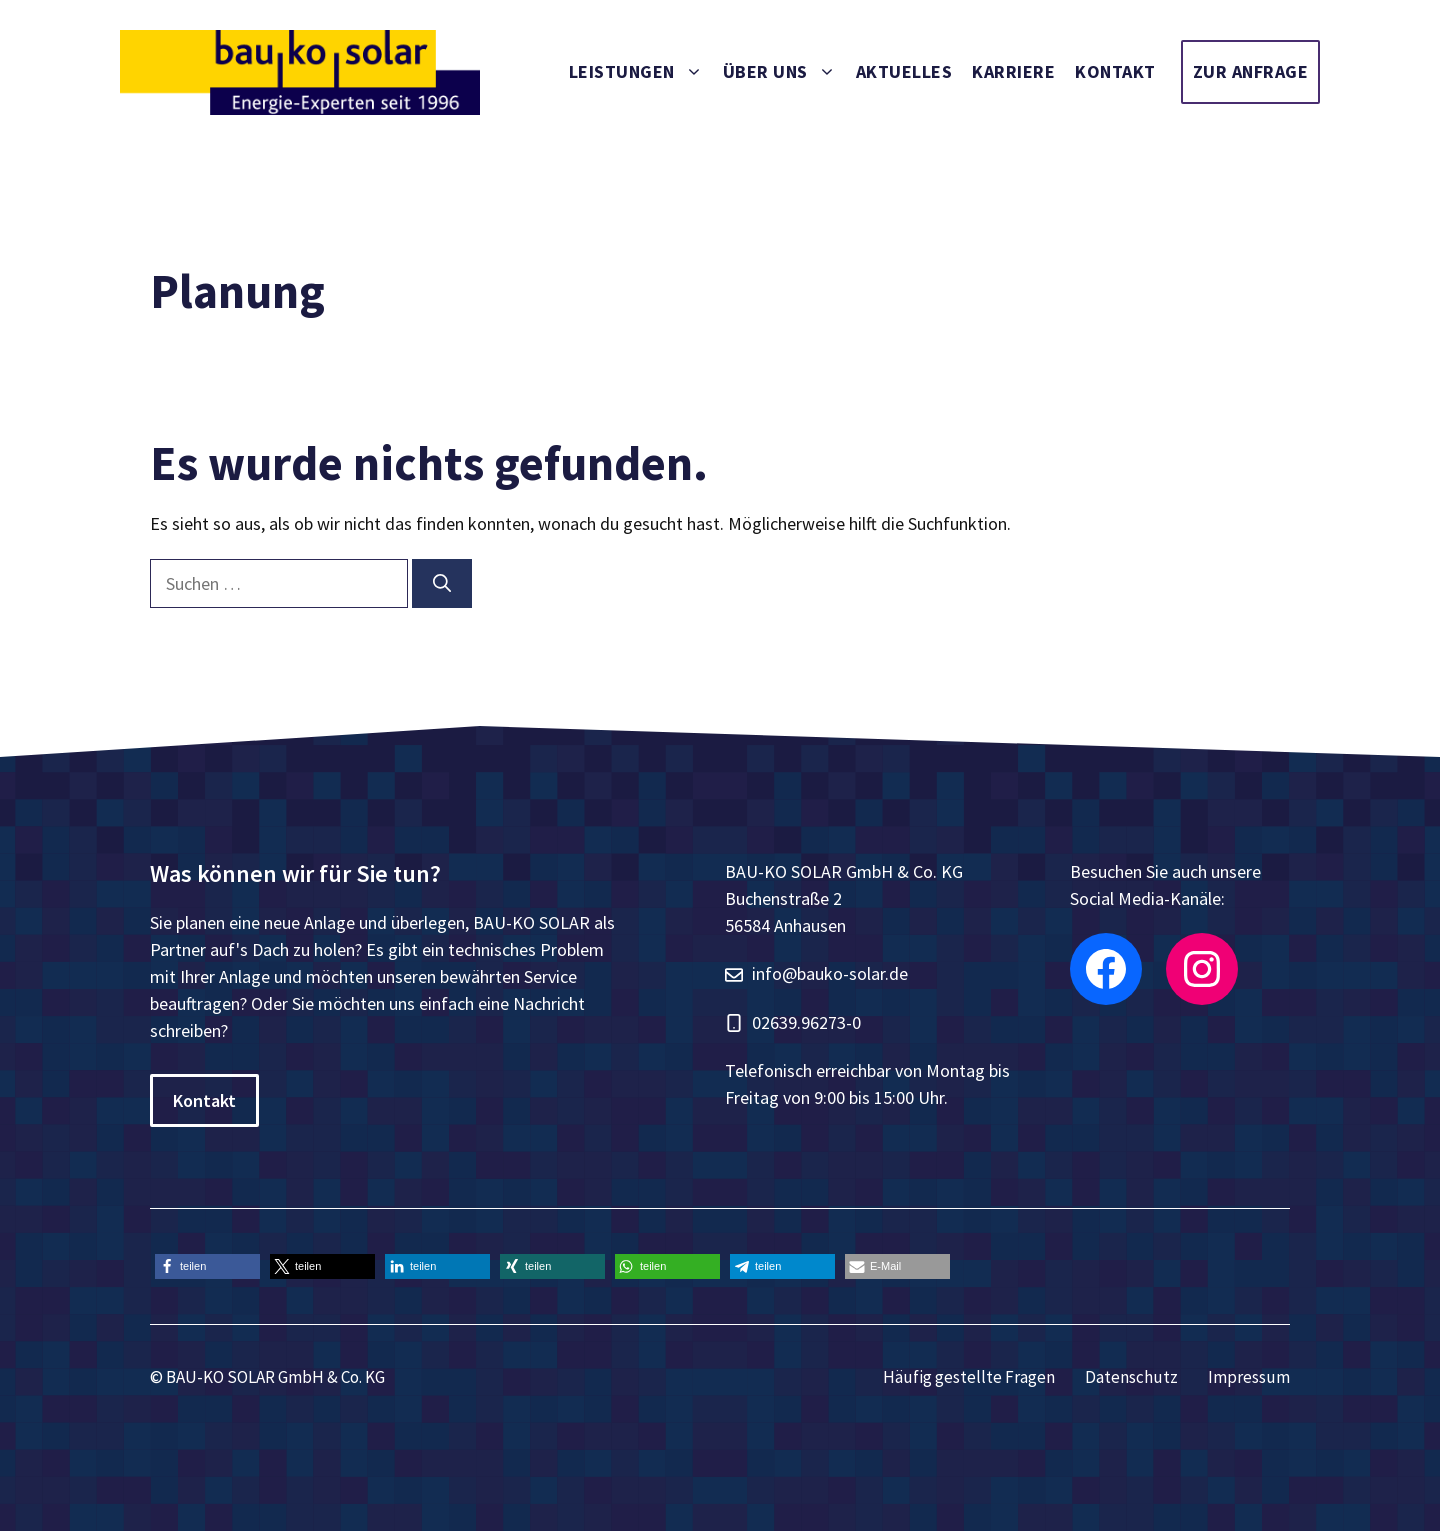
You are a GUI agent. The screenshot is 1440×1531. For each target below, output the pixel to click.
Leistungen (641, 72)
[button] (207, 1266)
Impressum (1249, 1377)
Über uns (784, 72)
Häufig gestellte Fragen (969, 1377)
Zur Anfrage (1251, 71)
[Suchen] (442, 583)
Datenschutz (1131, 1377)
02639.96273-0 (806, 1022)
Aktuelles (904, 71)
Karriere (1013, 71)
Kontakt (1115, 71)
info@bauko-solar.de (830, 973)
